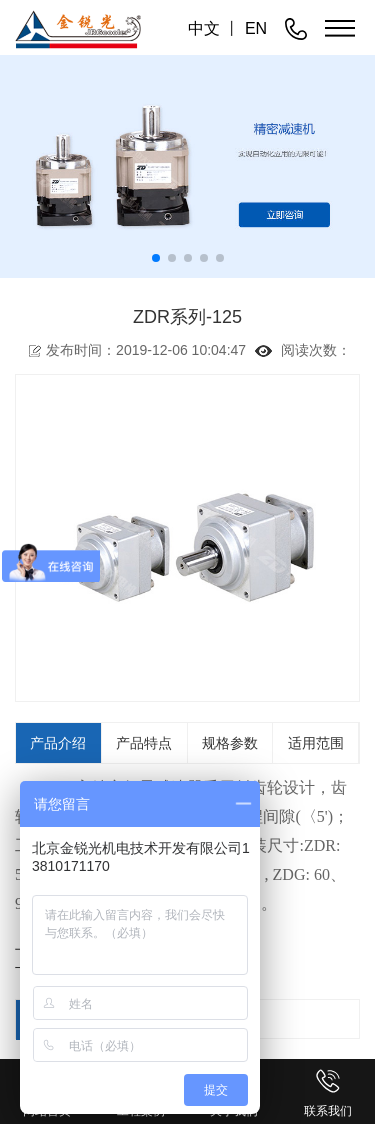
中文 (204, 28)
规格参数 (230, 743)
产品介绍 (58, 743)
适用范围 (316, 743)
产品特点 (144, 743)
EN (256, 28)
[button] (156, 258)
